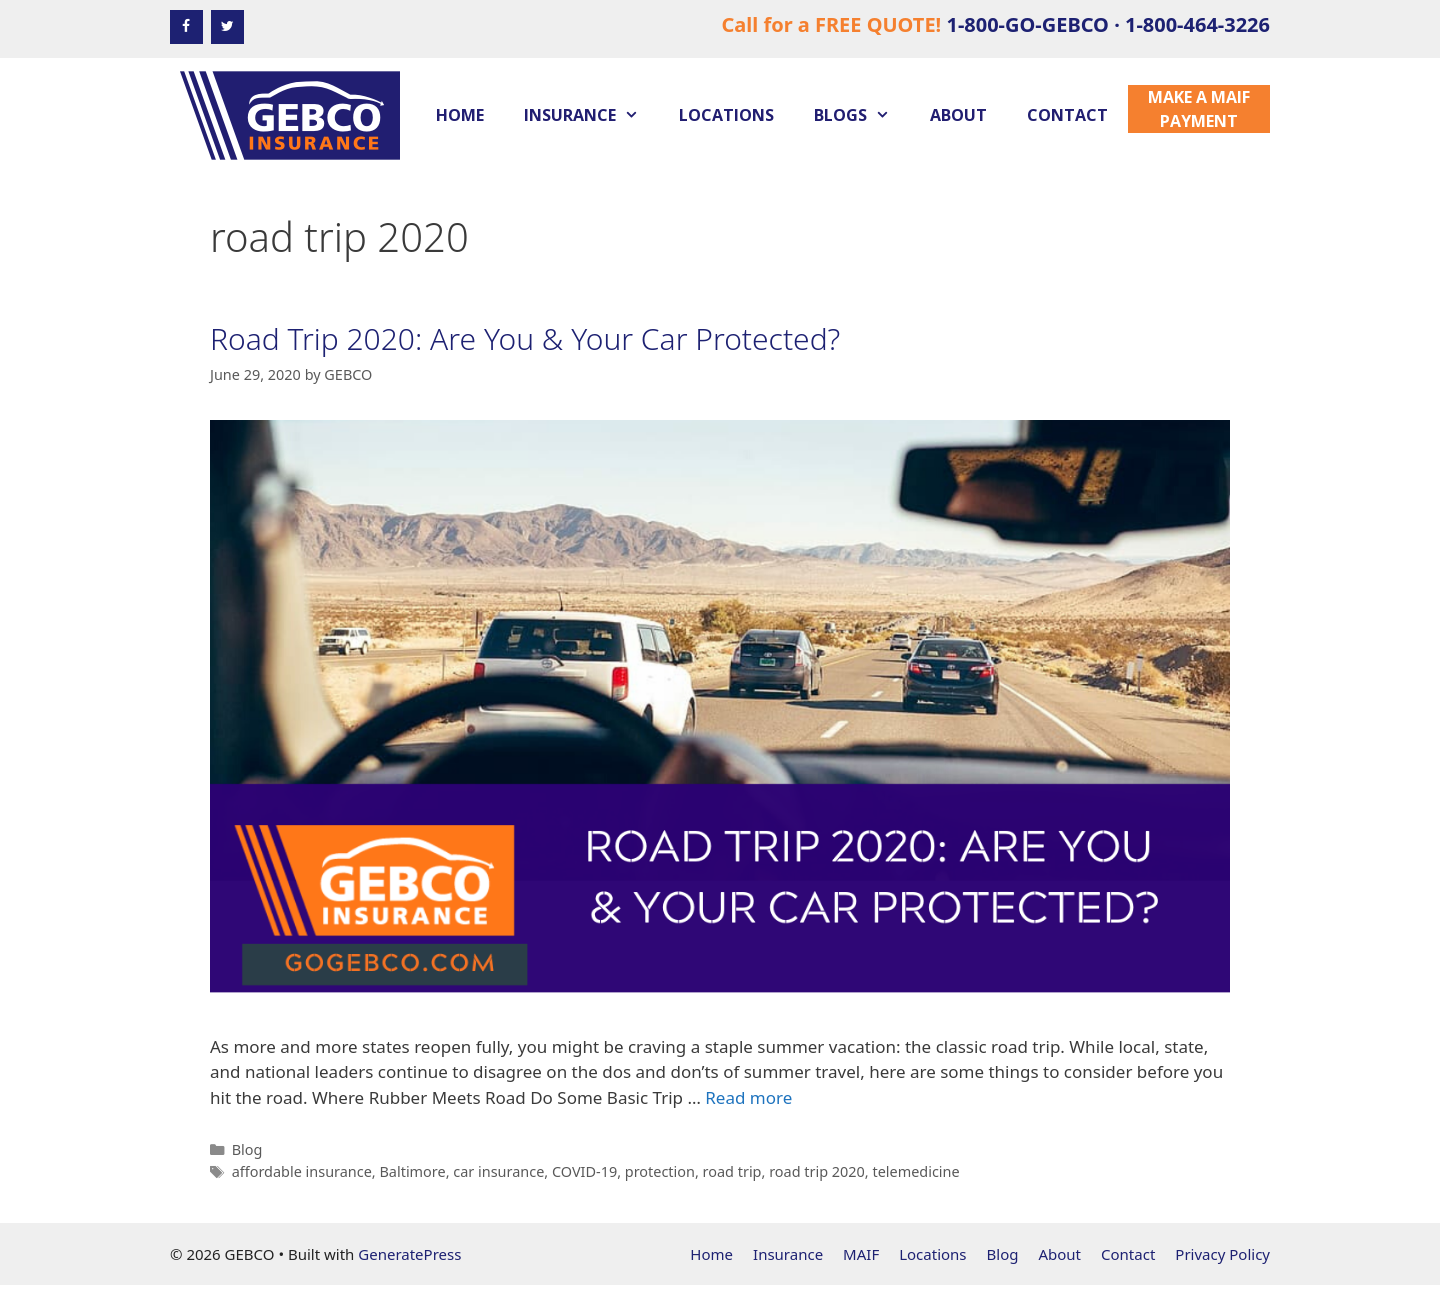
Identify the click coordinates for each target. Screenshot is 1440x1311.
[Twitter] (227, 27)
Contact (1067, 115)
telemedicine (915, 1171)
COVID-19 (584, 1171)
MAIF (861, 1254)
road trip (732, 1171)
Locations (726, 115)
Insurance (591, 115)
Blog (247, 1149)
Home (460, 115)
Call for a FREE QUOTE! (995, 24)
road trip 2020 (817, 1171)
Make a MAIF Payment (1199, 109)
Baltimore (412, 1171)
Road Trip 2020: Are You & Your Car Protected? (525, 338)
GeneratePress (409, 1254)
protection (660, 1171)
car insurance (498, 1171)
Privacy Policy (1222, 1254)
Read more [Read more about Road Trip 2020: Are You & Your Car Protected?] (748, 1097)
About (958, 115)
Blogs (862, 115)
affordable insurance (302, 1171)
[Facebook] (186, 27)
